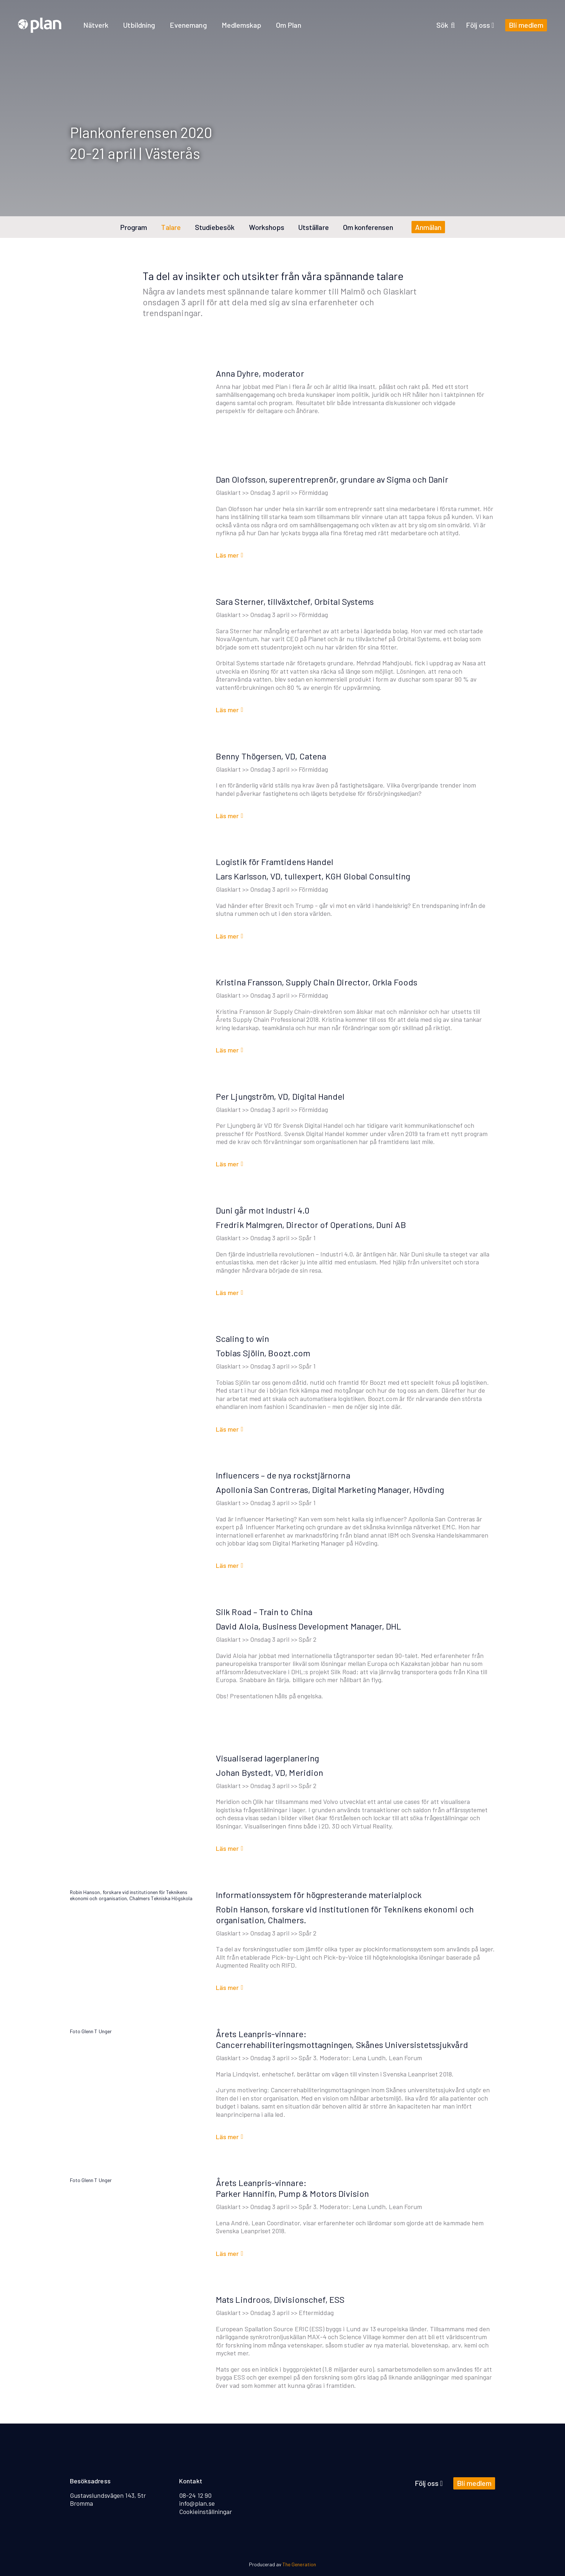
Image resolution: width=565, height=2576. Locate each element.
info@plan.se (197, 2503)
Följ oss (480, 25)
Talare (171, 227)
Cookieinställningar (205, 2511)
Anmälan (428, 227)
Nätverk (95, 25)
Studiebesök (215, 227)
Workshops (267, 227)
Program (133, 227)
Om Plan (288, 25)
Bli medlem (526, 25)
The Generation (299, 2564)
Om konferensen (368, 227)
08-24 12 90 (195, 2495)
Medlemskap (242, 25)
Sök (445, 25)
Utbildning (139, 25)
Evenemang (188, 25)
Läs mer (227, 555)
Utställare (313, 227)
